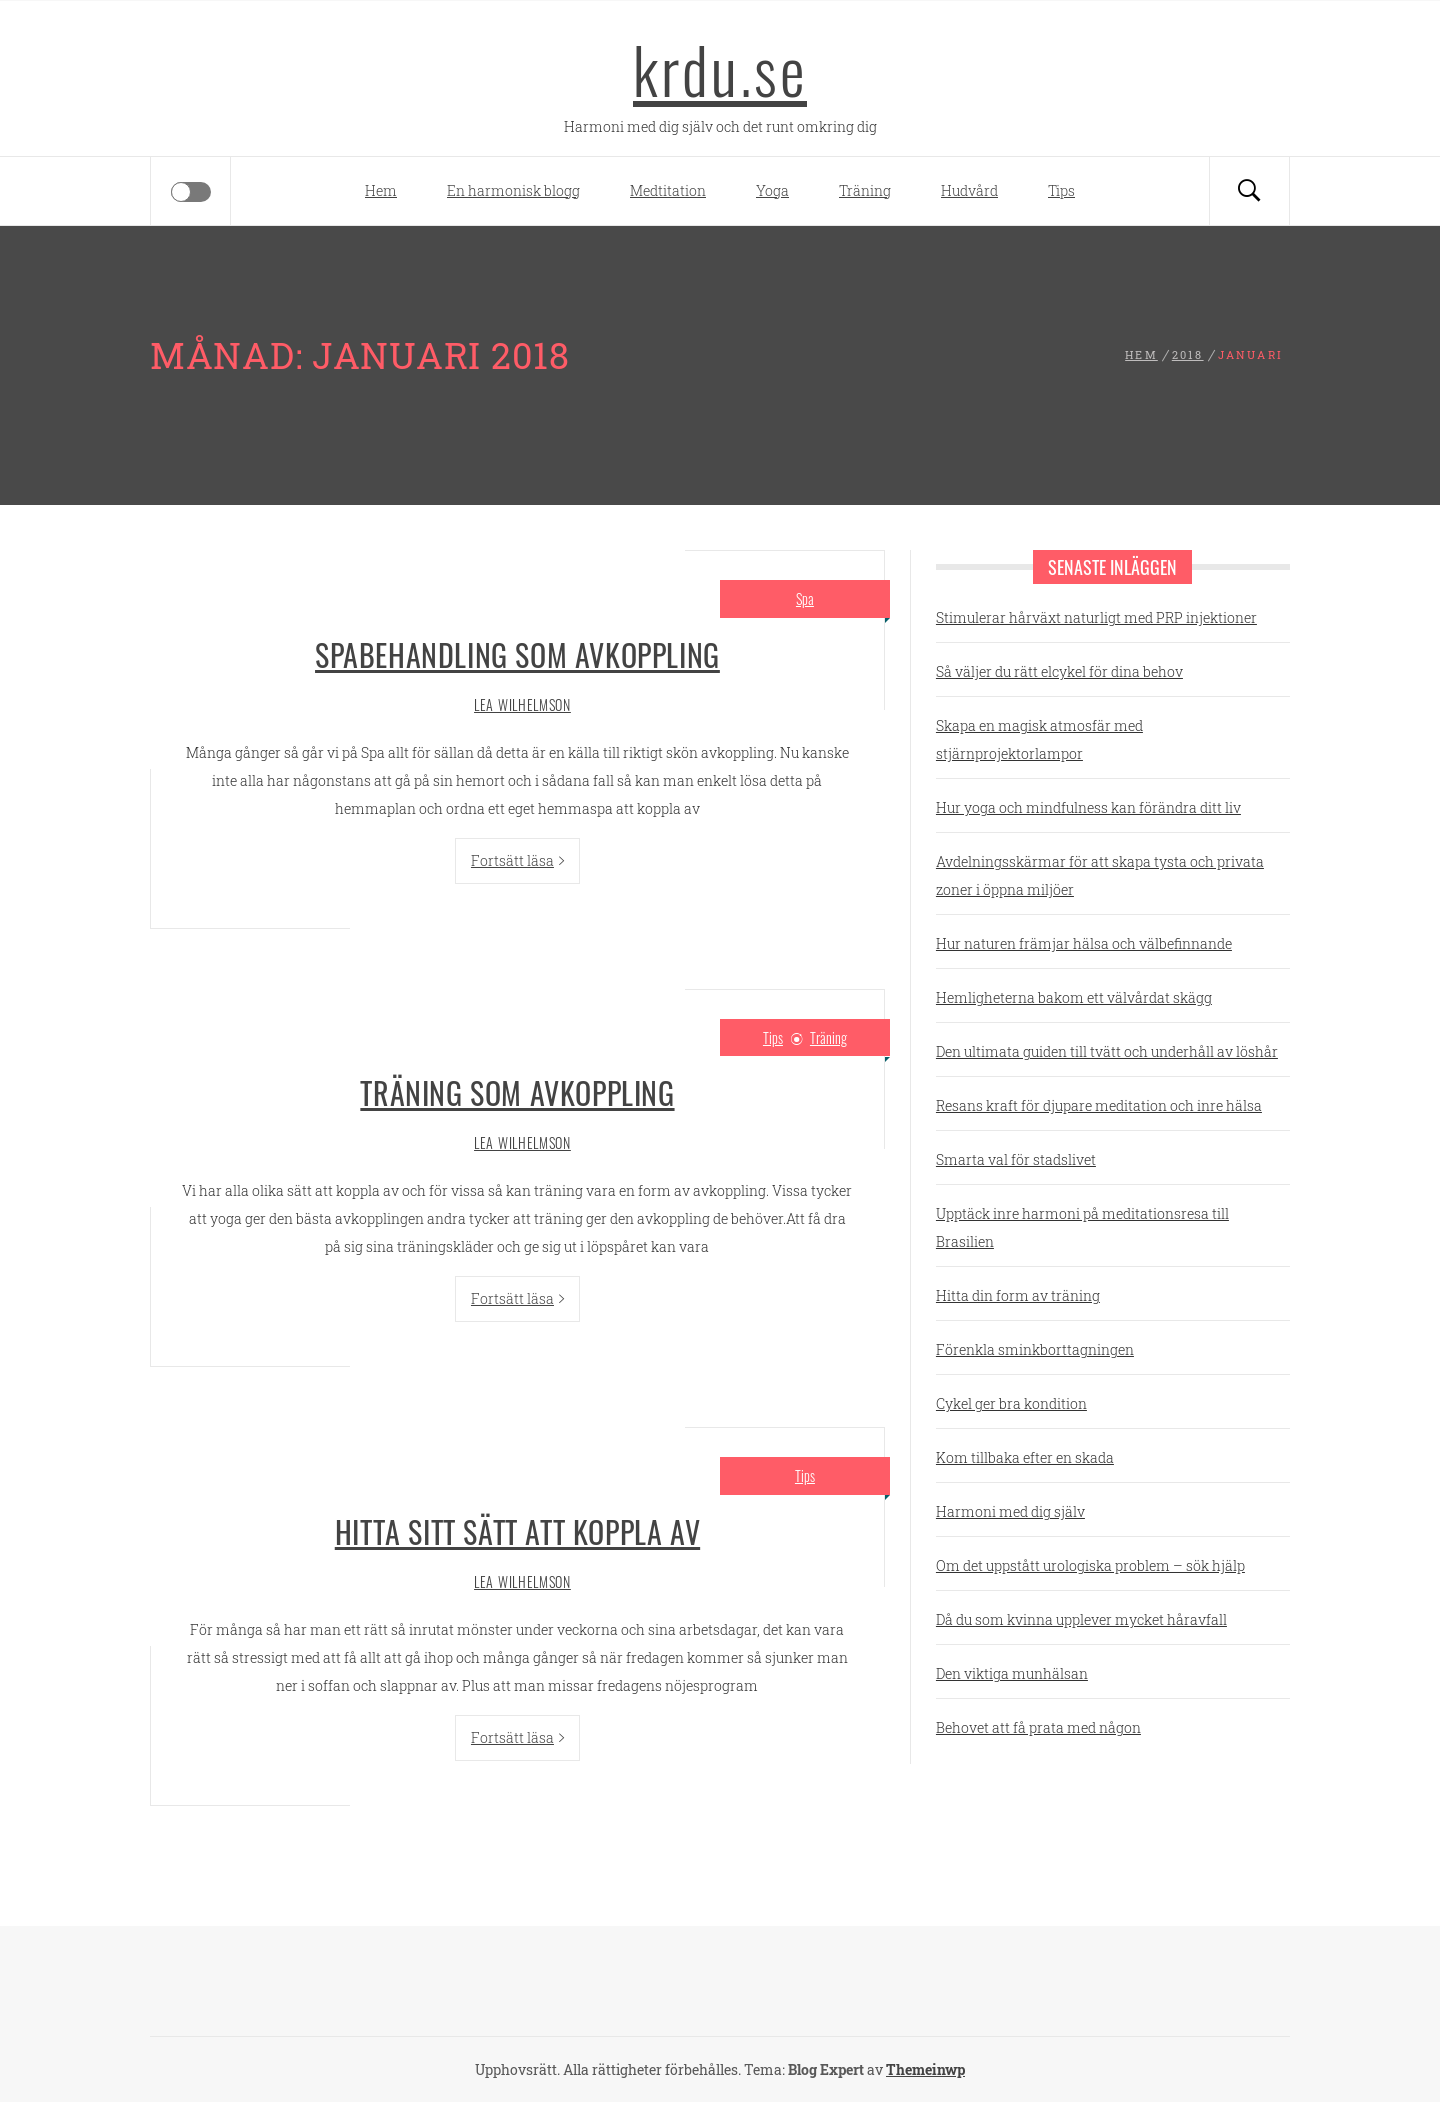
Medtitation (668, 190)
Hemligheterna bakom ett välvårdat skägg (1074, 997)
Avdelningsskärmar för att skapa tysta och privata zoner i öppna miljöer (1100, 875)
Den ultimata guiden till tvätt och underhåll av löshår (1107, 1051)
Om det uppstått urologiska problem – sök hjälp (1090, 1565)
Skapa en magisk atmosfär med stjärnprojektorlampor (1039, 739)
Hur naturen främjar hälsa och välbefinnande (1084, 943)
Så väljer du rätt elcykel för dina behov (1059, 671)
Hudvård (969, 190)
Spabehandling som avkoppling (517, 654)
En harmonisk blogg (513, 190)
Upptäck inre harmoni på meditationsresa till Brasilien (1082, 1227)
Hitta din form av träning (1018, 1295)
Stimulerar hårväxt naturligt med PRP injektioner (1096, 617)
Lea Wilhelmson (522, 704)
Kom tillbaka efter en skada (1025, 1457)
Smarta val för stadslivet (1016, 1159)
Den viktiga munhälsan (1012, 1673)
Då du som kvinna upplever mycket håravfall (1081, 1619)
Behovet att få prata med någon (1038, 1727)
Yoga (772, 190)
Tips (1061, 190)
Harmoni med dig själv (1010, 1511)
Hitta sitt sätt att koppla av (517, 1531)
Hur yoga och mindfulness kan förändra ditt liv (1088, 807)
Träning (865, 190)
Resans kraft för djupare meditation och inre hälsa (1099, 1105)
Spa (805, 598)
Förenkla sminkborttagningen (1035, 1349)
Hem (381, 190)
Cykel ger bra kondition (1011, 1403)
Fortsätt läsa (517, 860)
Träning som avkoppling (517, 1092)
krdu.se (720, 69)
